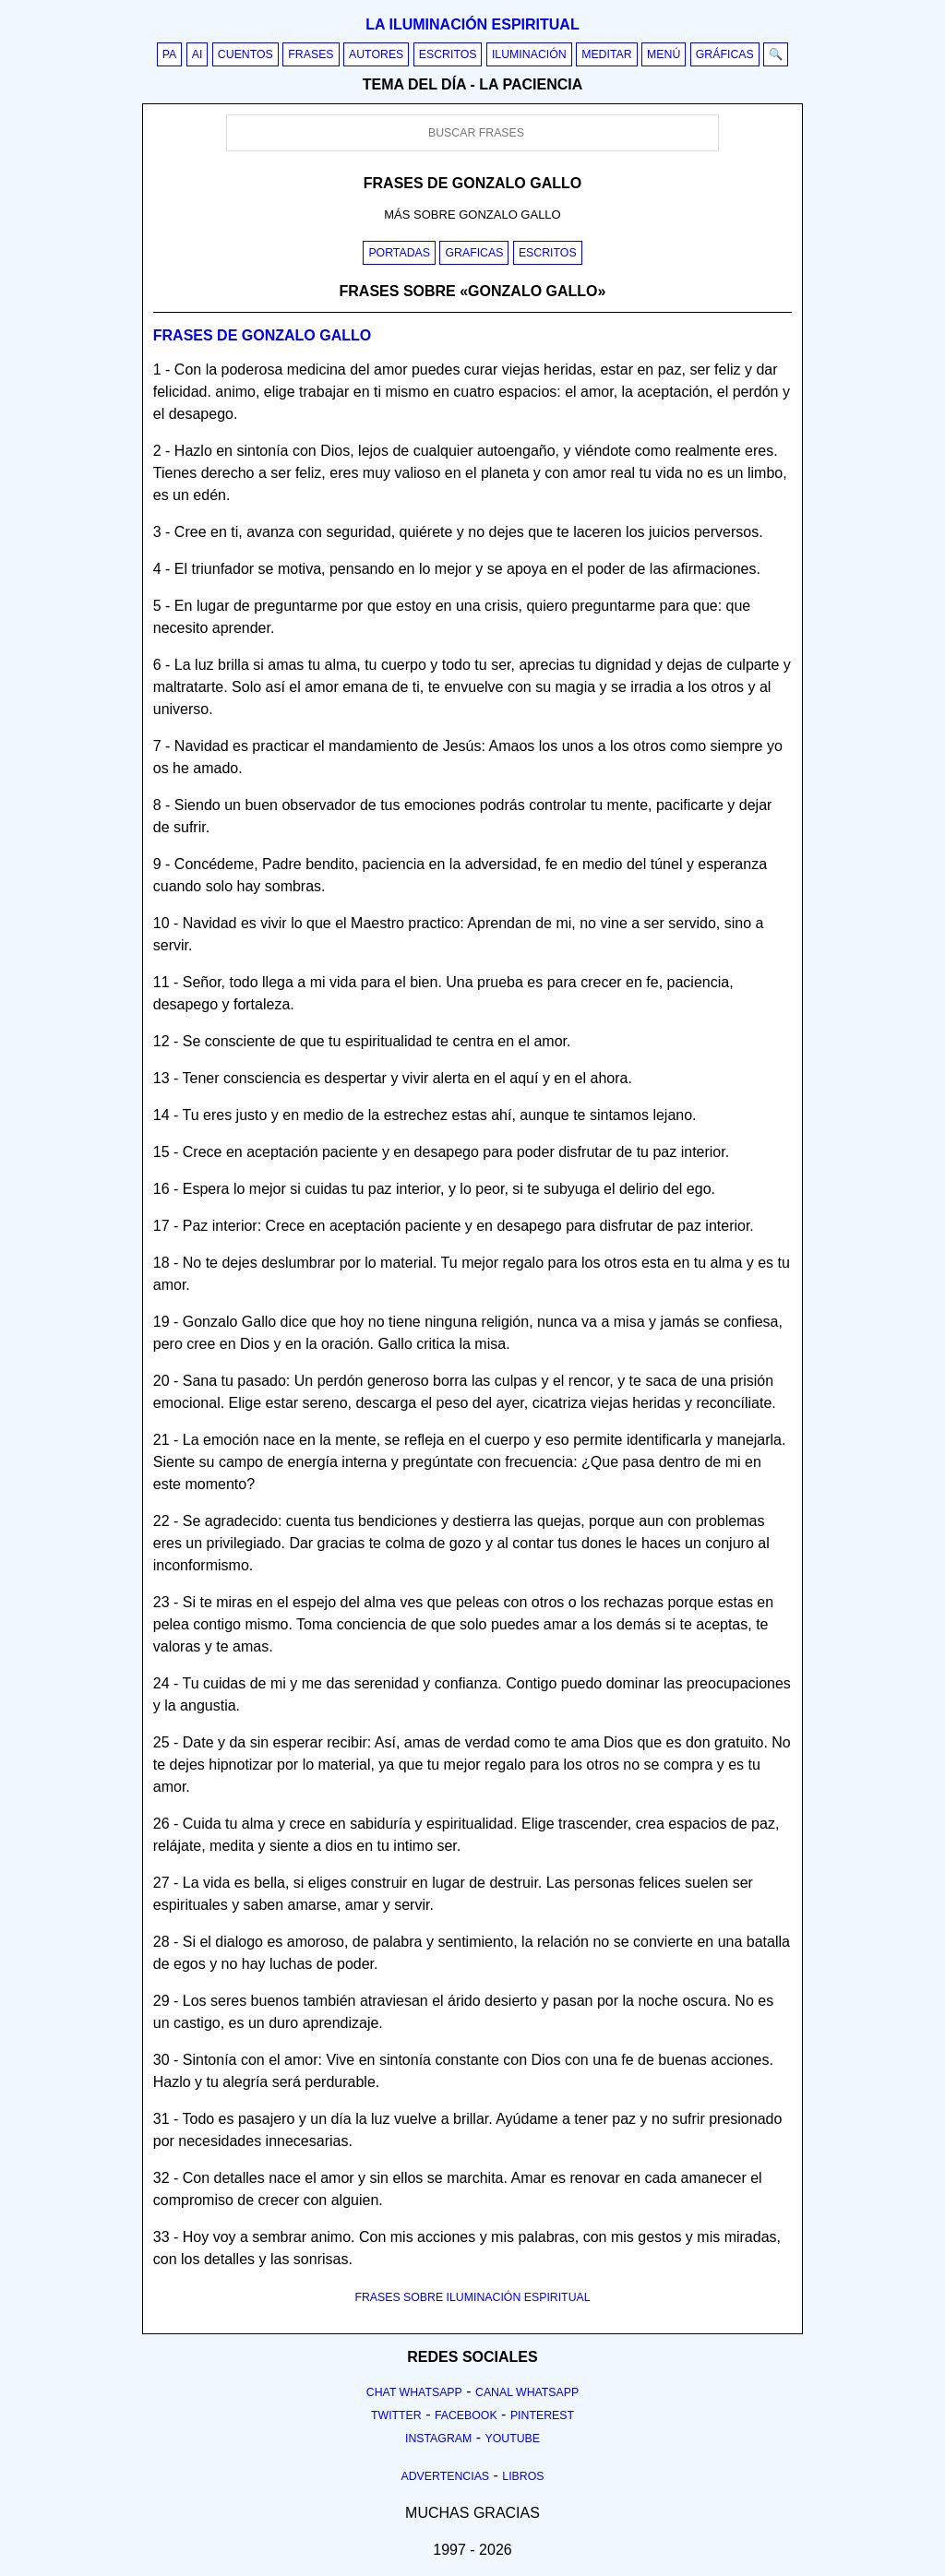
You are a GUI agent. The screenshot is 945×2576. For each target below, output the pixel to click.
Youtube (512, 2438)
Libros (523, 2476)
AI (197, 54)
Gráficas (725, 54)
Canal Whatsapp (527, 2392)
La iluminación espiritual (472, 24)
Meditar (606, 54)
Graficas (474, 252)
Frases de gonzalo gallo (262, 335)
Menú (663, 54)
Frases (310, 54)
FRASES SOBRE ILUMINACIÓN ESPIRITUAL (472, 2297)
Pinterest (542, 2415)
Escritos (448, 54)
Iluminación (529, 54)
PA (169, 54)
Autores (376, 54)
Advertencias (445, 2476)
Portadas (399, 252)
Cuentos (245, 54)
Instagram (438, 2438)
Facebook (466, 2415)
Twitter (396, 2415)
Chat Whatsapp (414, 2392)
